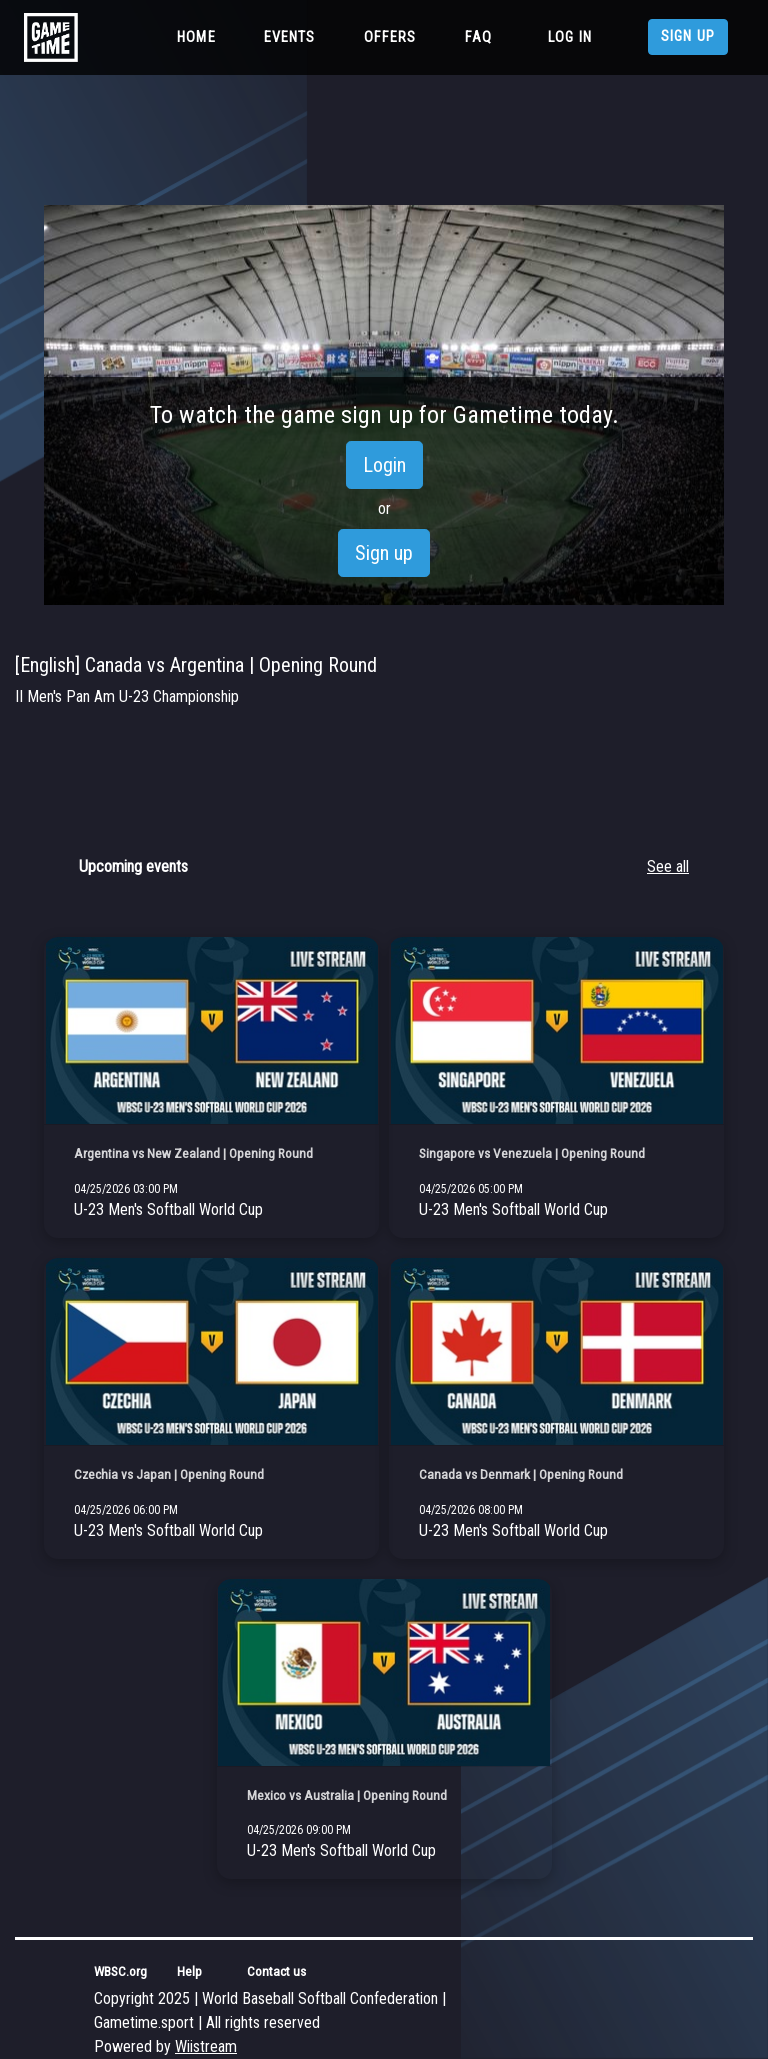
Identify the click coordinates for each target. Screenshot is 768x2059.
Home (200, 36)
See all (668, 866)
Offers (390, 37)
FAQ (478, 37)
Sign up (688, 36)
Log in (570, 37)
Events (290, 37)
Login (384, 465)
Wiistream (206, 2046)
